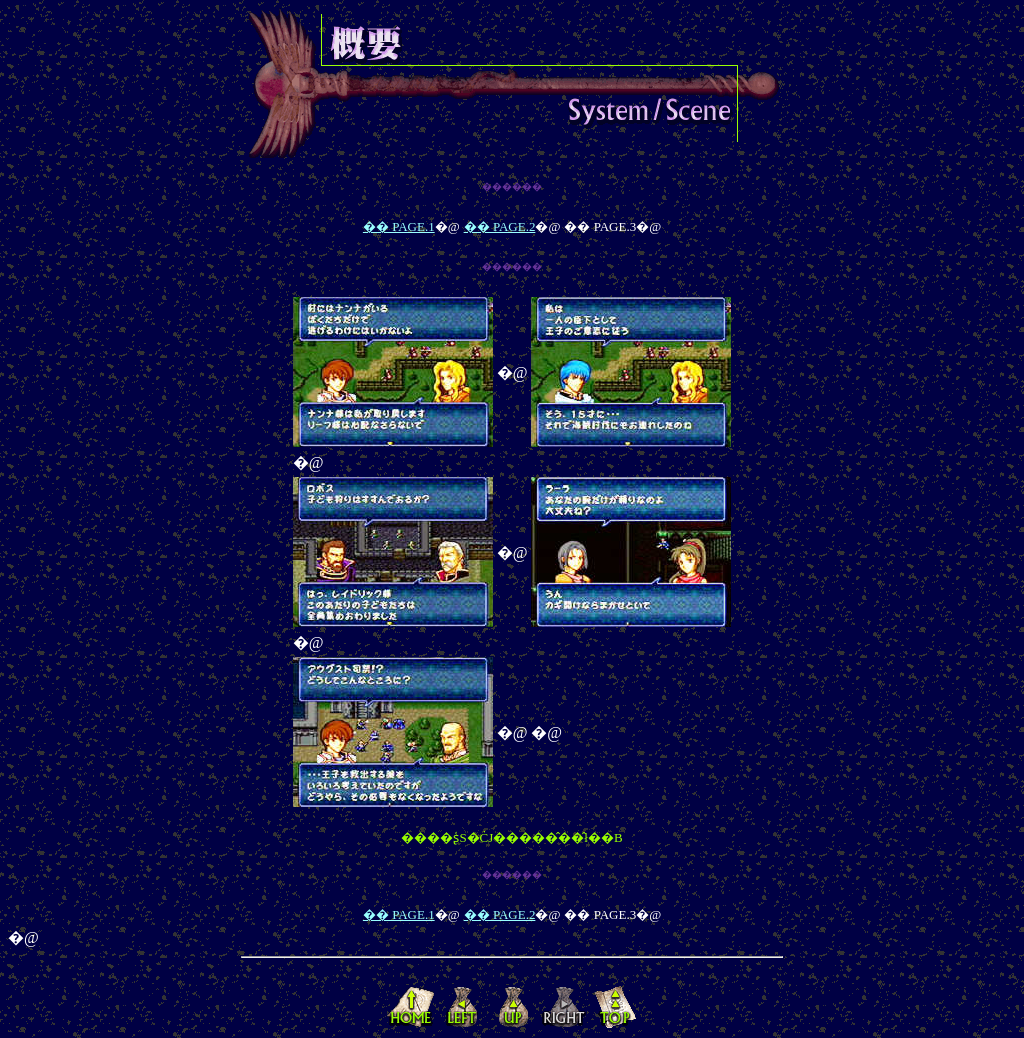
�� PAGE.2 (500, 226)
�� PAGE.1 (399, 226)
